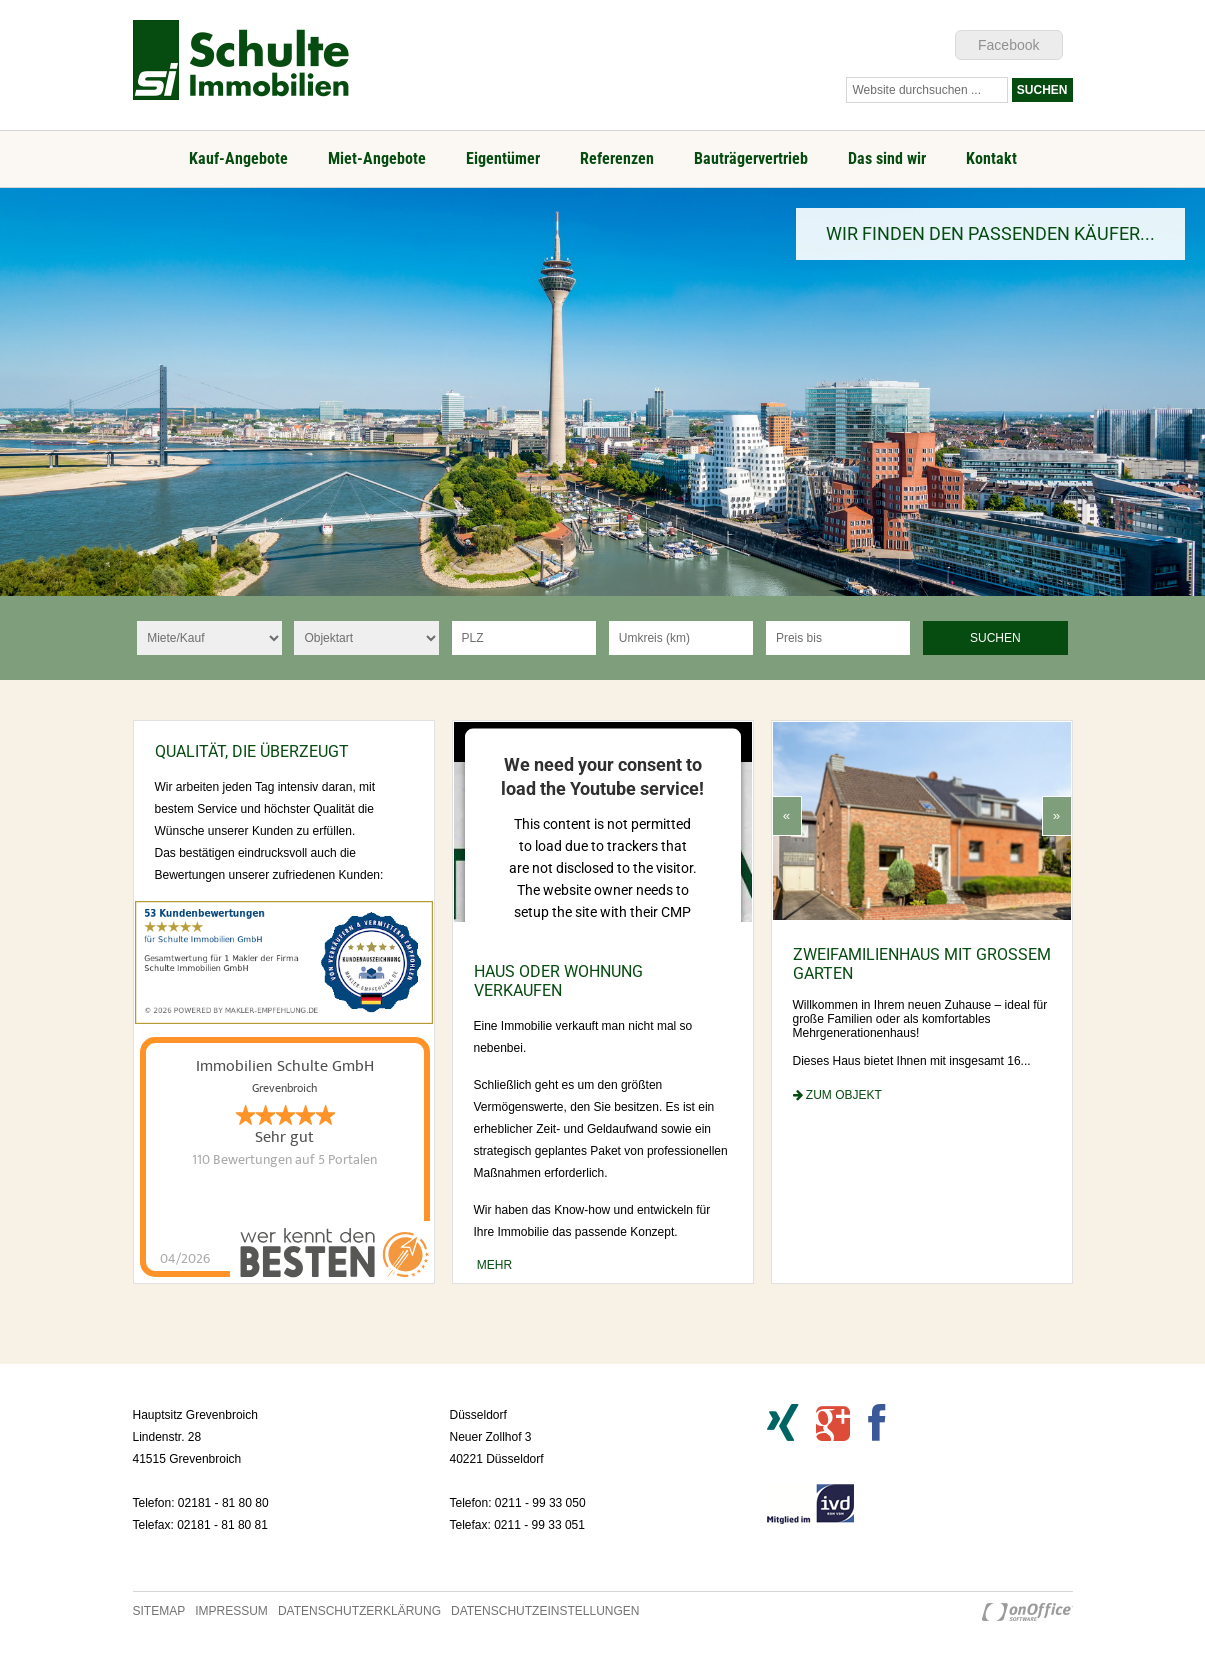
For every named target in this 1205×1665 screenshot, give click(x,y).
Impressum (231, 1611)
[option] (602, 392)
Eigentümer (503, 158)
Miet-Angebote (377, 158)
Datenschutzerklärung (359, 1611)
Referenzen (617, 158)
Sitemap (159, 1611)
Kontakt (991, 158)
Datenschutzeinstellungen (545, 1611)
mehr (493, 1265)
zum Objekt (837, 1095)
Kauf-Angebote (238, 158)
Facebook (1008, 45)
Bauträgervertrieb (751, 158)
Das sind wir (887, 158)
